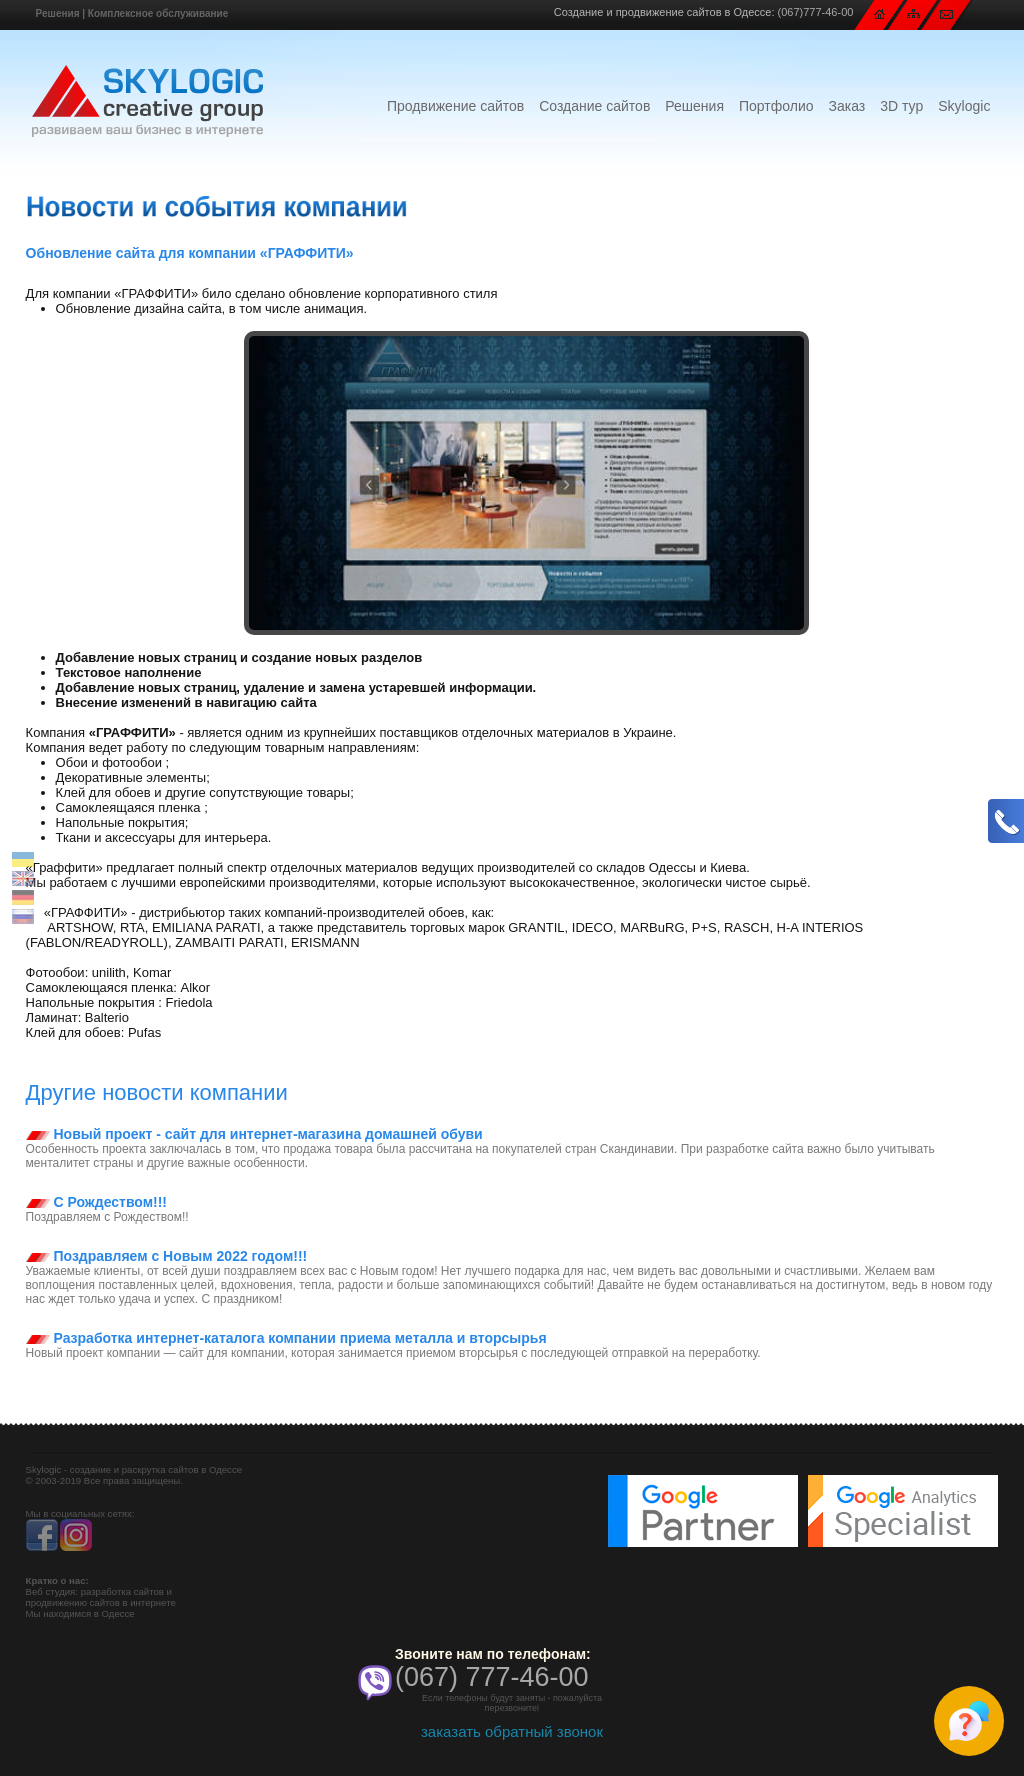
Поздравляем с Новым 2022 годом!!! (167, 1256)
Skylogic (964, 106)
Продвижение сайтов (455, 106)
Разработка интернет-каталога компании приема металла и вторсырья (286, 1338)
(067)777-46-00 (816, 12)
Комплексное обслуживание (158, 13)
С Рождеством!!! (96, 1202)
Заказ (847, 106)
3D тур (901, 106)
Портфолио (776, 106)
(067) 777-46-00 (492, 1677)
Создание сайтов (594, 106)
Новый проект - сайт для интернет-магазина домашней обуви (254, 1134)
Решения (58, 13)
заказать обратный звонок (512, 1731)
